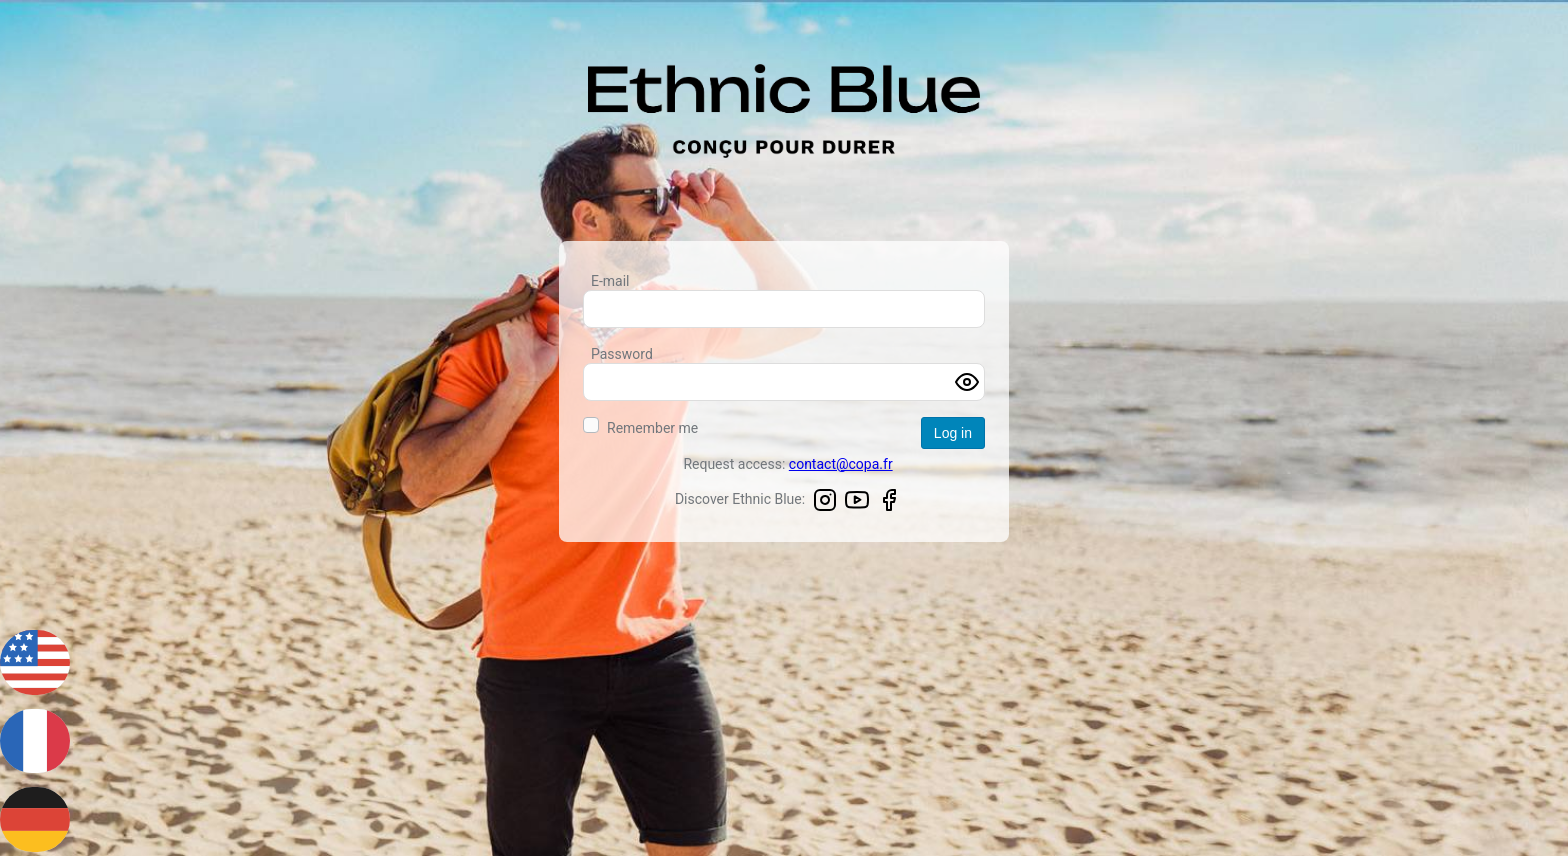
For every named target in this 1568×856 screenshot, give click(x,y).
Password (622, 354)
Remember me (652, 428)
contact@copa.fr (841, 464)
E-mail (610, 281)
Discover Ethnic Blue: (788, 501)
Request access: (787, 464)
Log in (953, 433)
